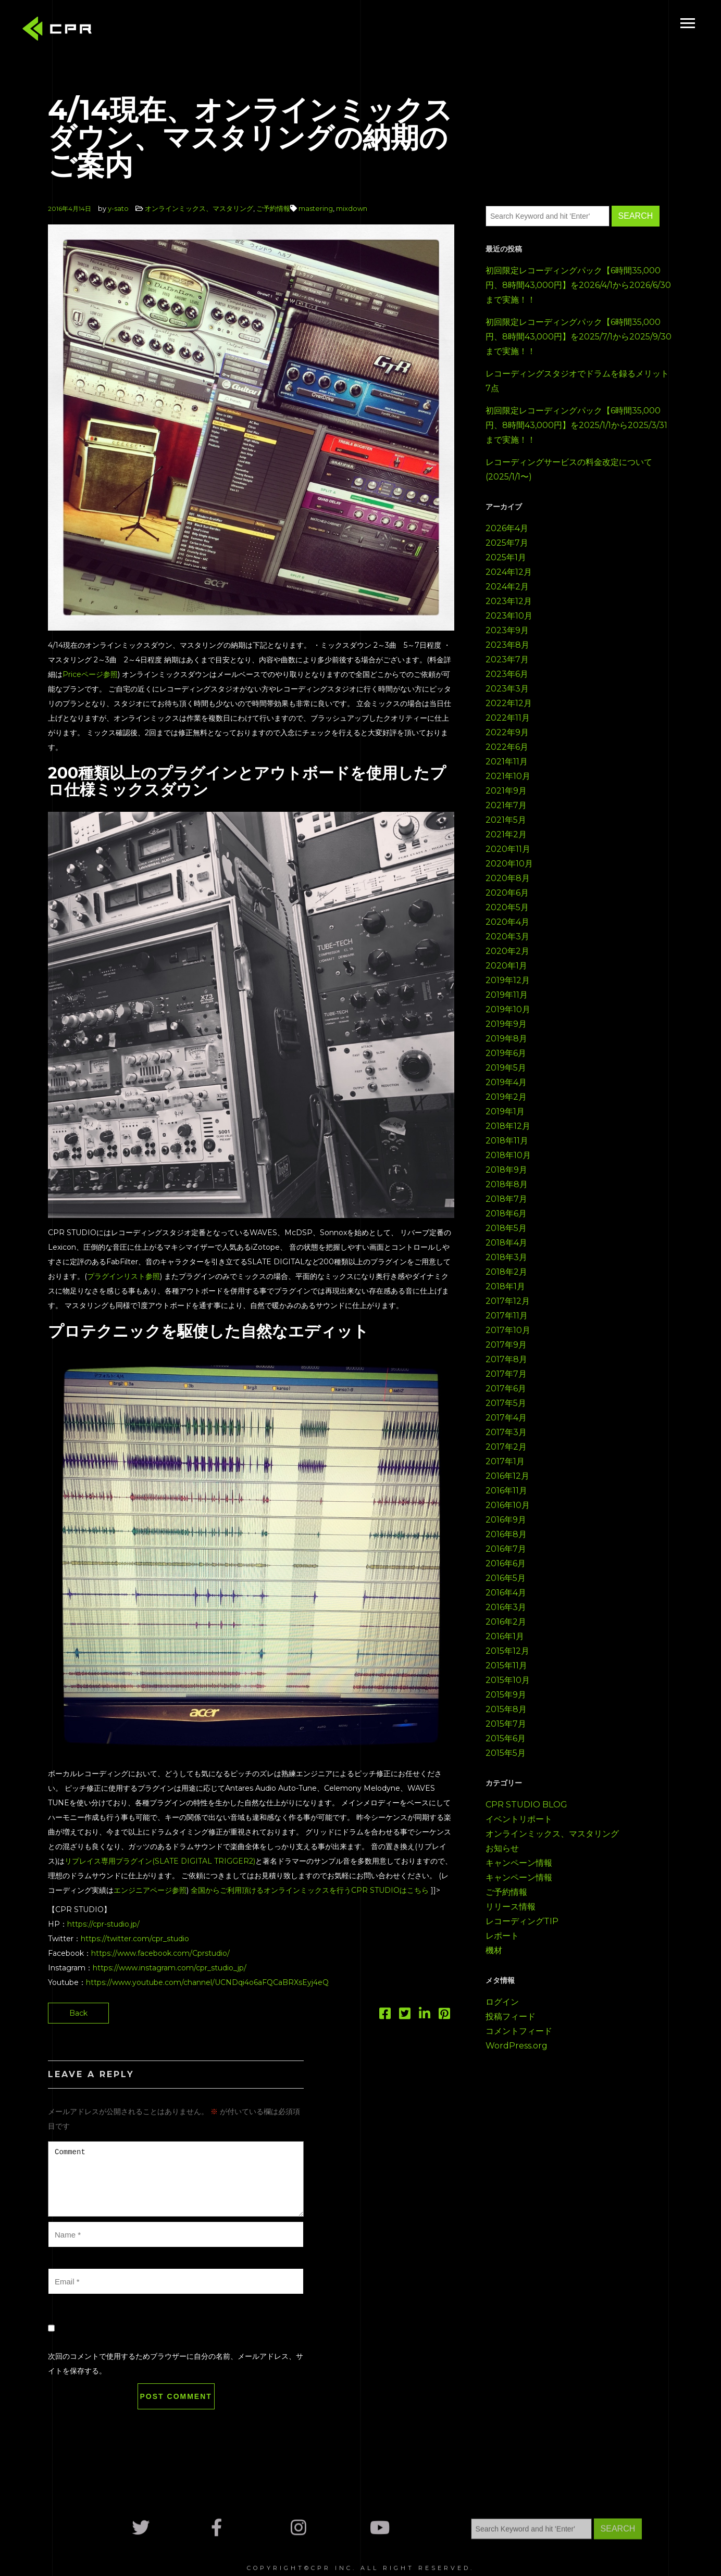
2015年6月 (506, 1738)
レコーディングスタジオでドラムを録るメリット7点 (577, 381)
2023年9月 (507, 630)
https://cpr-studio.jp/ (103, 1924)
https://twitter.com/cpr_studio (135, 1938)
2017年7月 (506, 1374)
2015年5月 (506, 1753)
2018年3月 (506, 1257)
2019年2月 (506, 1097)
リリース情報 (511, 1907)
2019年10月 (508, 1009)
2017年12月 (508, 1301)
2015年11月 (506, 1665)
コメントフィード (519, 2031)
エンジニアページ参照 (150, 1890)
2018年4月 (506, 1243)
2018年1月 (505, 1286)
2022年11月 (508, 718)
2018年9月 (506, 1170)
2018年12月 (508, 1126)
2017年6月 (506, 1388)
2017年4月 (506, 1418)
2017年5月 (506, 1403)
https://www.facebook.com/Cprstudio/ (160, 1953)
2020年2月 (507, 951)
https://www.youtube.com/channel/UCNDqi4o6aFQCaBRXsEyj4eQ (207, 1982)
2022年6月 (507, 747)
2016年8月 (506, 1534)
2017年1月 (505, 1461)
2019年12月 (508, 980)
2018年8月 (507, 1184)
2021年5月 (506, 820)
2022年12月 (509, 703)
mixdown (351, 208)
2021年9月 (506, 791)
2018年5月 (506, 1228)
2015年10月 (508, 1680)
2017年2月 (506, 1447)
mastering (316, 208)
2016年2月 (506, 1622)
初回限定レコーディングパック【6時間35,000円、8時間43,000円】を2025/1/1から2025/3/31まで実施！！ (576, 425)
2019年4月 (506, 1082)
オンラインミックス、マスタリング (199, 208)
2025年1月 (506, 557)
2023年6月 (507, 674)
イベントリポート (519, 1819)
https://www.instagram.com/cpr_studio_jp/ (169, 1967)
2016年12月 (507, 1476)
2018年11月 (507, 1141)
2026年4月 (507, 528)
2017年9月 (506, 1345)
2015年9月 (506, 1695)
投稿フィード (511, 2016)
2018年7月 (506, 1199)
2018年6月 (506, 1213)
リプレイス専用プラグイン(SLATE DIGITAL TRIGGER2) (160, 1861)
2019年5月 (506, 1068)
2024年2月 (507, 587)
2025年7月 (507, 543)
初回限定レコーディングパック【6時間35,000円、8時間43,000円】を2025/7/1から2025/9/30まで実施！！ (579, 336)
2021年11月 (507, 761)
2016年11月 (506, 1491)
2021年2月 (506, 834)
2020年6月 (507, 893)
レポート (502, 1936)
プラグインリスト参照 (123, 1276)
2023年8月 (507, 645)
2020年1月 (506, 966)
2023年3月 (507, 689)
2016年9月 (506, 1520)
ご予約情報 (273, 208)
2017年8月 (506, 1359)
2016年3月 (506, 1607)
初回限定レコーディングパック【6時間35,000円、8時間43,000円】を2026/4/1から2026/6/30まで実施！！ (578, 285)
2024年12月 (509, 572)
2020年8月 (508, 878)
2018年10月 (508, 1155)
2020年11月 (508, 849)
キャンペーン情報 (519, 1863)
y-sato (118, 208)
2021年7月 (506, 805)
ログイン (502, 2002)
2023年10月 (509, 616)
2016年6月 (506, 1563)
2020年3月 (507, 936)
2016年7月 (506, 1549)
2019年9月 (506, 1024)
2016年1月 (505, 1636)
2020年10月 (509, 864)
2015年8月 (506, 1709)
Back (78, 2013)
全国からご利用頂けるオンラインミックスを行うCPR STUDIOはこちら (310, 1890)
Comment (176, 2179)
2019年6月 (506, 1053)
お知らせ (502, 1848)
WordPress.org (517, 2046)
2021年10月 (508, 776)
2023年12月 (509, 601)
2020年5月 (507, 907)
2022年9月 (507, 732)
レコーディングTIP (522, 1921)
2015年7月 (506, 1724)
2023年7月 (507, 659)
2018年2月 (506, 1272)
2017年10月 (508, 1330)
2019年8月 (506, 1039)
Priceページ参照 (90, 674)
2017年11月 (507, 1316)
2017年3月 (506, 1432)
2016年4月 (506, 1593)
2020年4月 (507, 922)
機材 (494, 1950)
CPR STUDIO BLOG (526, 1805)
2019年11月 (507, 995)
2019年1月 (505, 1111)
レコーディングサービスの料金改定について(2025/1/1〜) (569, 469)
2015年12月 (507, 1651)
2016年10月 (508, 1505)
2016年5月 (506, 1578)
